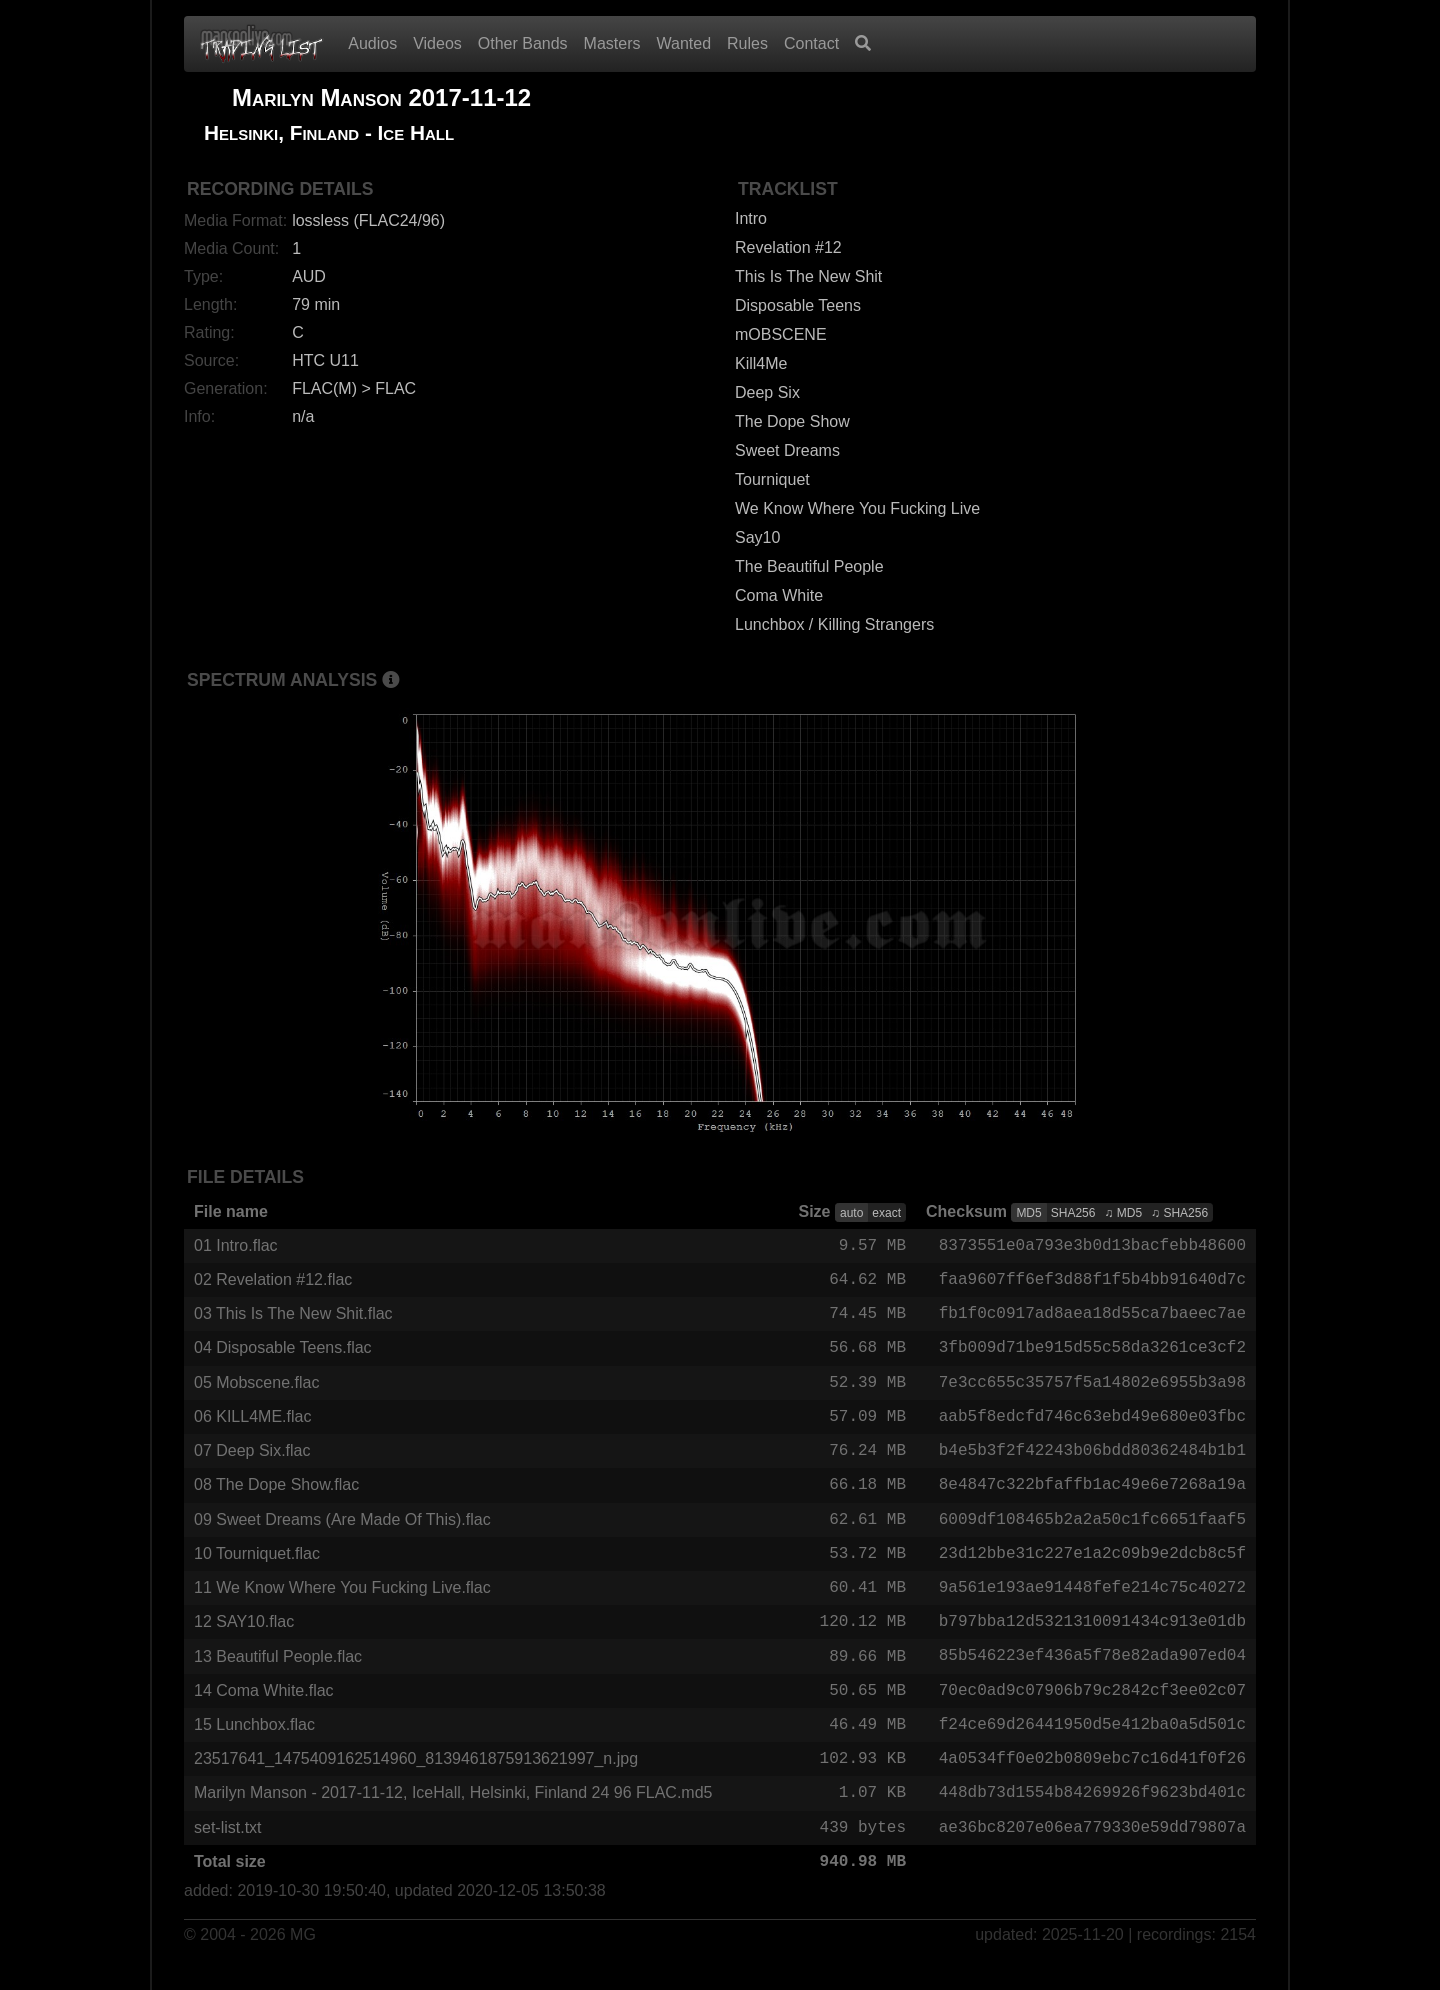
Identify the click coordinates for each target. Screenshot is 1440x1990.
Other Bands (523, 43)
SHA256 (1073, 1213)
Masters (612, 43)
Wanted (684, 43)
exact (886, 1213)
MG (303, 1961)
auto (851, 1213)
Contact (811, 43)
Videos (437, 43)
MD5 (1028, 1213)
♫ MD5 (1123, 1213)
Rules (747, 43)
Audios (372, 43)
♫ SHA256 (1179, 1213)
